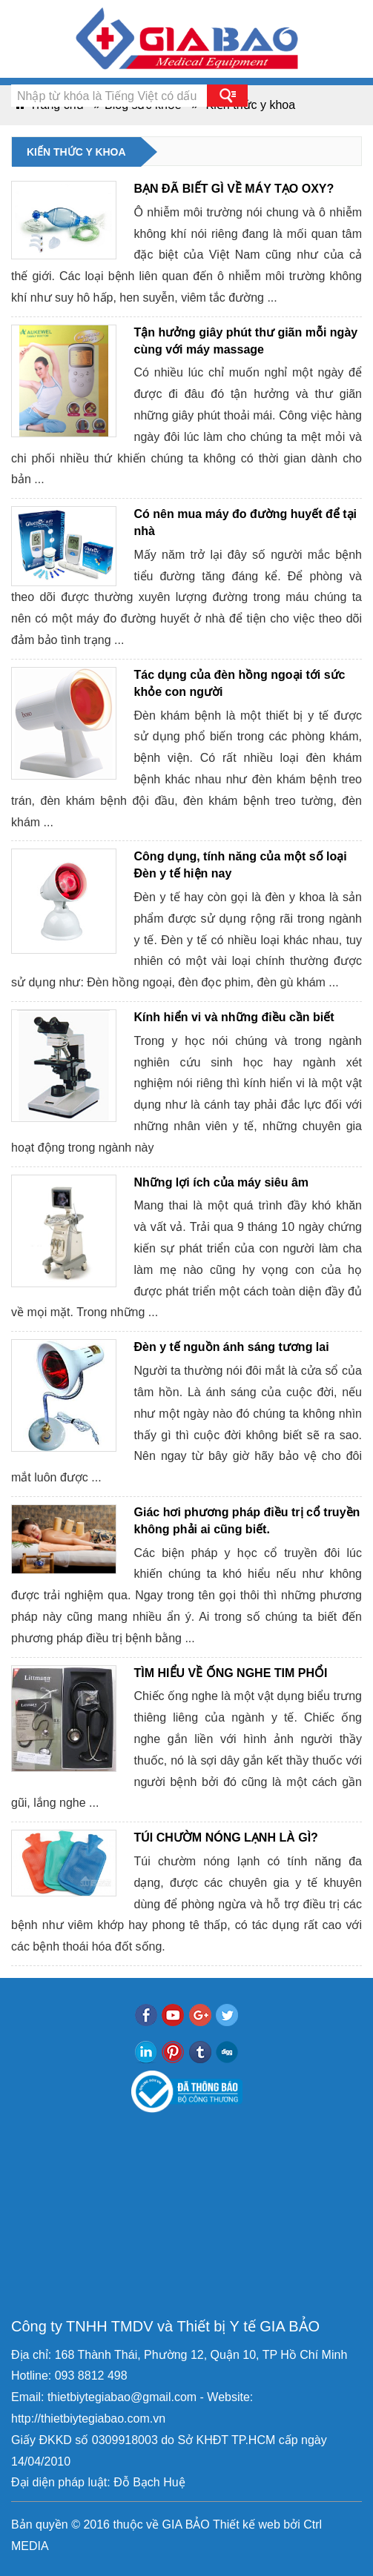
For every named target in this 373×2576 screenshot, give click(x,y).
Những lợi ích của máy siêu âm (221, 1182)
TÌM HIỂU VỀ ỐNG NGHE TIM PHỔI (231, 1673)
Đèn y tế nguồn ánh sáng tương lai (231, 1347)
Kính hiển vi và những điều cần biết (234, 1017)
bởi (290, 2524)
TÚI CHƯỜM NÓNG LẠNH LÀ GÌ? (226, 1837)
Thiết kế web (246, 2524)
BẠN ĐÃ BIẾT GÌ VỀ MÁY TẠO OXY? (234, 188)
